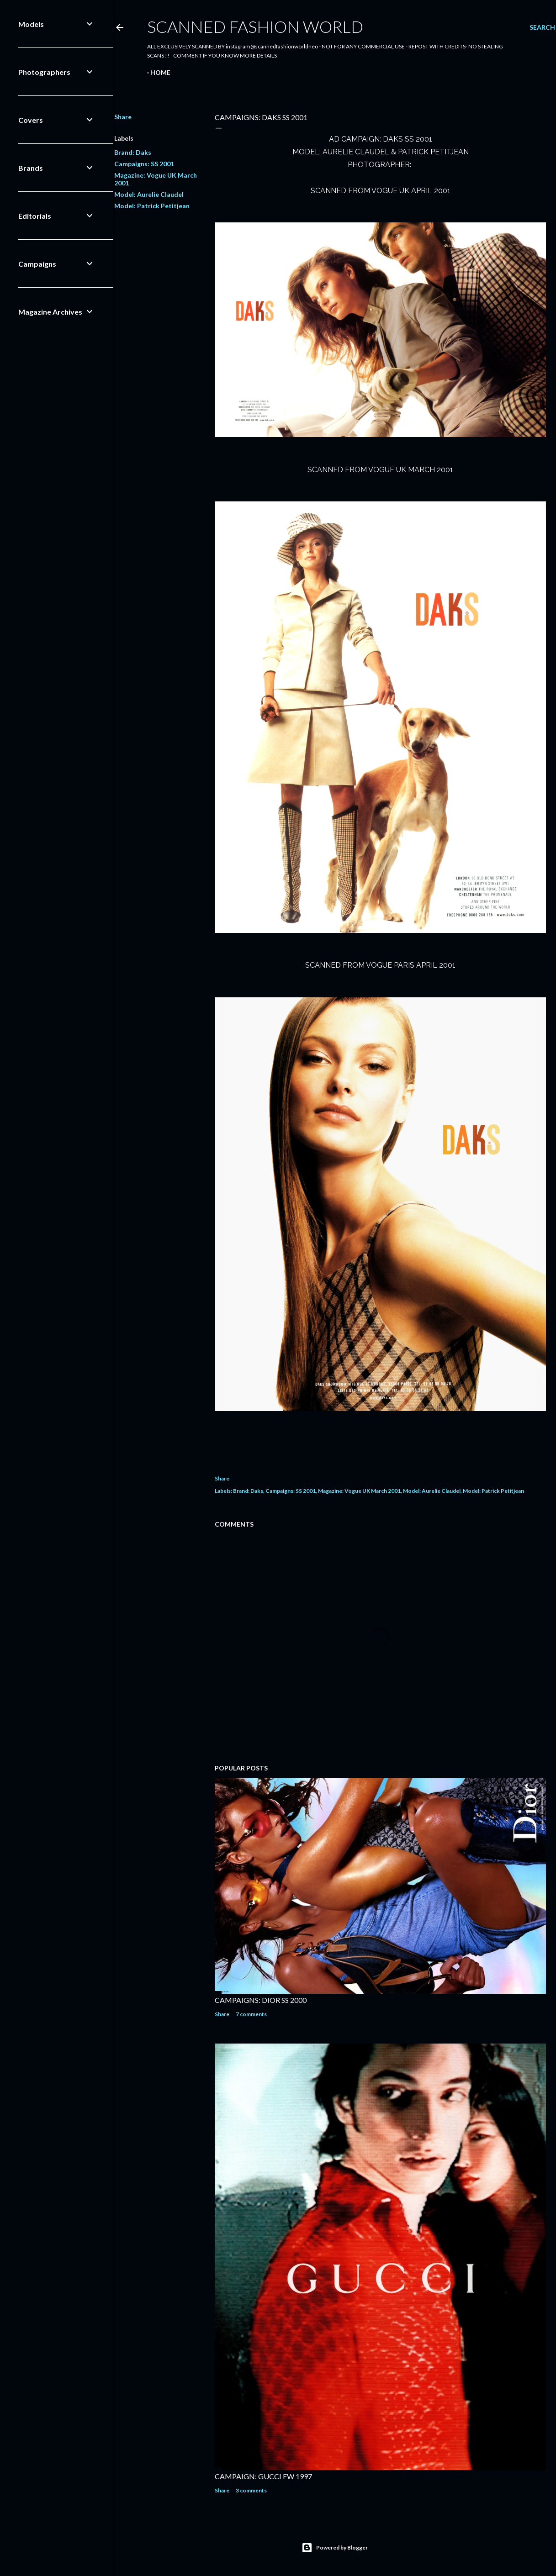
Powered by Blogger (335, 2547)
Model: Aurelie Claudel (149, 194)
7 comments (251, 2014)
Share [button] (123, 117)
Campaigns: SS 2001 (144, 164)
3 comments (251, 2490)
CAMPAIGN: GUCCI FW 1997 (263, 2476)
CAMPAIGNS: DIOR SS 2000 (261, 2000)
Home (160, 72)
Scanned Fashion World (255, 26)
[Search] (542, 27)
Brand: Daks (132, 152)
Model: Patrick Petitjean (152, 206)
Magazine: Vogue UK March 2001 (359, 1490)
